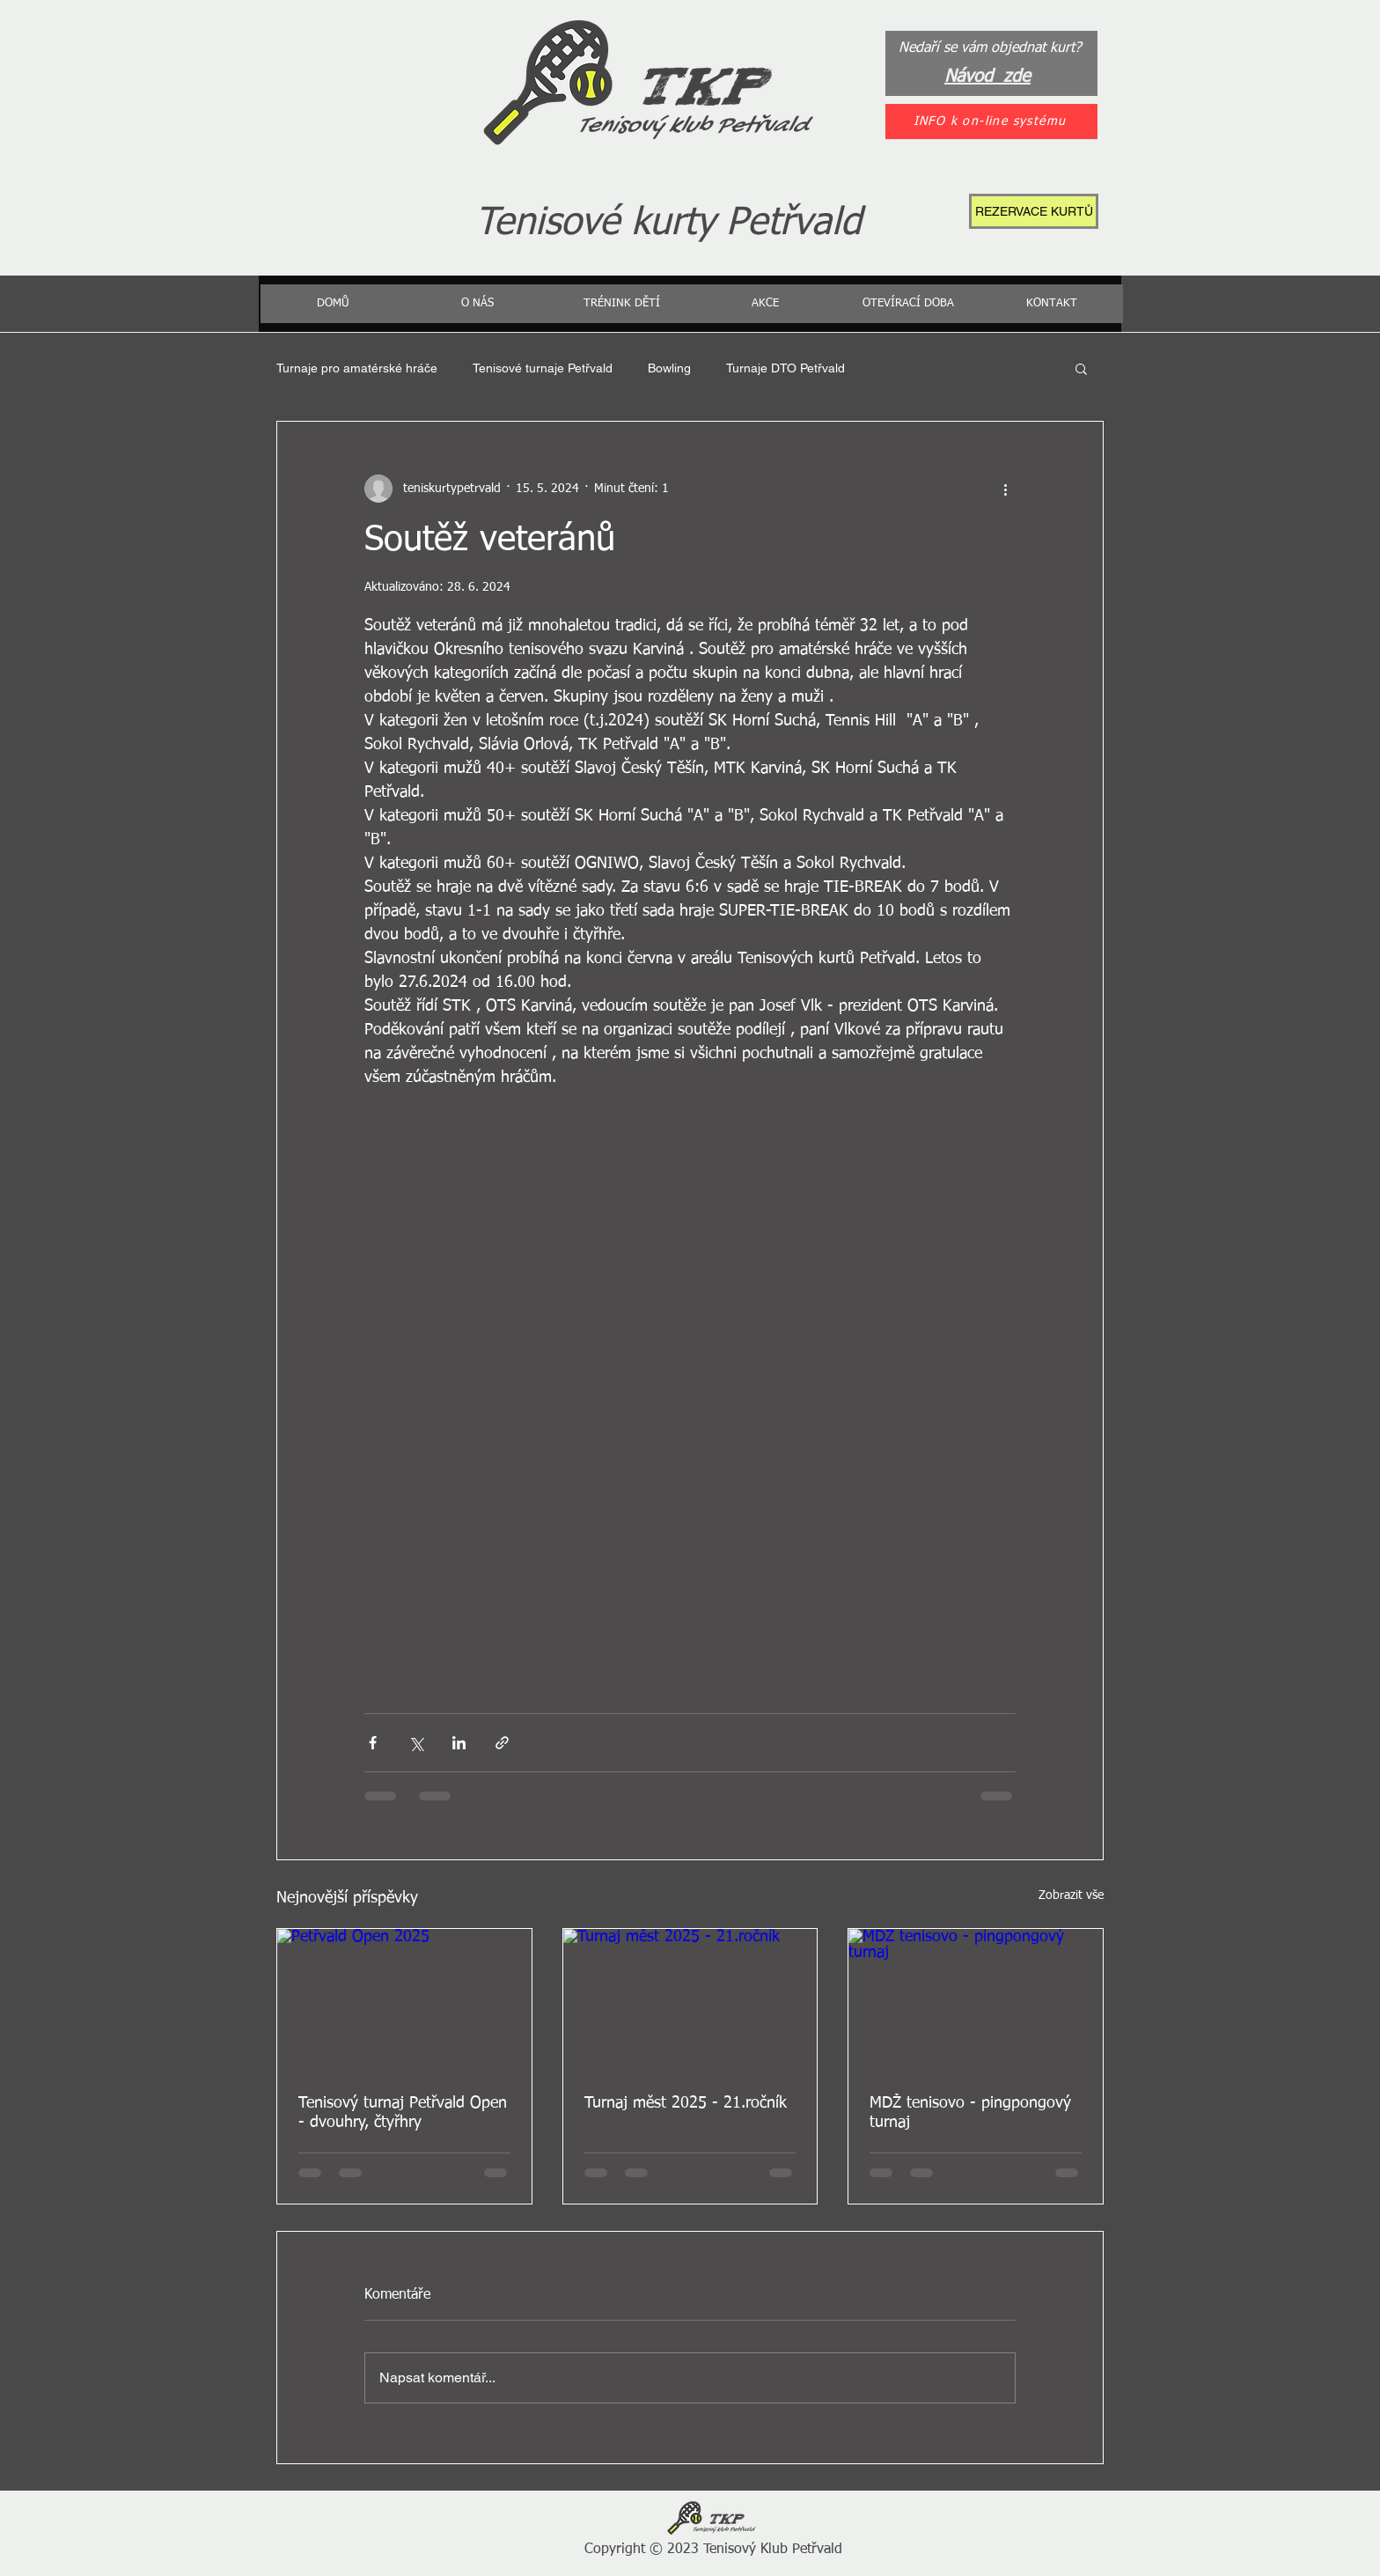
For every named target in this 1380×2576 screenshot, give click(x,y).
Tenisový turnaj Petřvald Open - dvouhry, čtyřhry (402, 2113)
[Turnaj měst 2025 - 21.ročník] (690, 2000)
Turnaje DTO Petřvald (785, 368)
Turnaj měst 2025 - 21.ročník (685, 2103)
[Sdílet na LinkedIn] (459, 1742)
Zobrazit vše (1071, 1895)
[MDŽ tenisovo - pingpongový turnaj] (975, 2000)
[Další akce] (1005, 488)
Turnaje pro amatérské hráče (356, 368)
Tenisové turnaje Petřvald (543, 368)
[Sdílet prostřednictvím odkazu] (502, 1742)
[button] (1081, 368)
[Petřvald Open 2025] (404, 2000)
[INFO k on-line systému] (991, 121)
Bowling (669, 368)
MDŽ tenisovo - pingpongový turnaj (970, 2113)
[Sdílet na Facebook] (372, 1742)
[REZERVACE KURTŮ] (1033, 211)
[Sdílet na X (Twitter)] (415, 1742)
